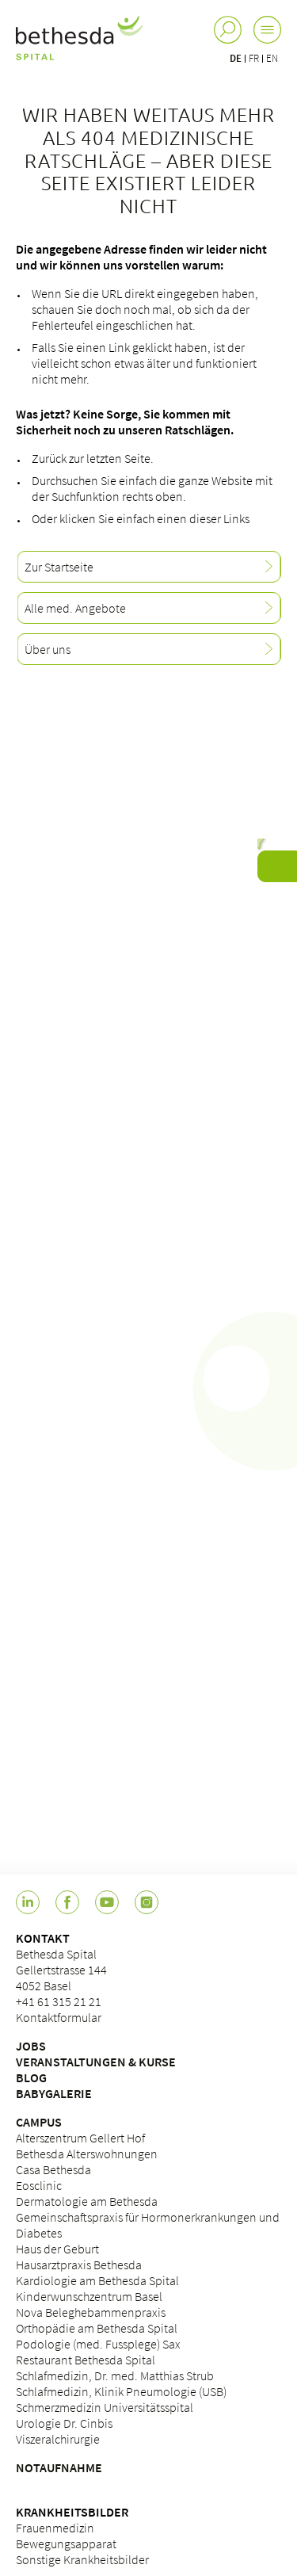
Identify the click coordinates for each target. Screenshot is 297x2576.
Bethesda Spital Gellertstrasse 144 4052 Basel (61, 1969)
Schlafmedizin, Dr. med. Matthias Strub (115, 2375)
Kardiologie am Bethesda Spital (97, 2280)
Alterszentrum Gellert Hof (80, 2138)
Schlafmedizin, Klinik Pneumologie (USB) (121, 2391)
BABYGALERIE (54, 2093)
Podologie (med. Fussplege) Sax (98, 2344)
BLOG (31, 2077)
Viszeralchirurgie (58, 2439)
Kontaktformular (58, 2017)
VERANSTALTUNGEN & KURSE (96, 2062)
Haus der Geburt (57, 2249)
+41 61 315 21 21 (58, 2001)
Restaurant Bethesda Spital (85, 2360)
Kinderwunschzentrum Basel (89, 2296)
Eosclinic (39, 2185)
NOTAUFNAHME (59, 2467)
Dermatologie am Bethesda (87, 2201)
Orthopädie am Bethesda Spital (96, 2328)
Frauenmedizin (55, 2528)
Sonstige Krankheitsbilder (82, 2559)
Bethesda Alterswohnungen (87, 2153)
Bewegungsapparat (66, 2543)
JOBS (31, 2046)
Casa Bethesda (53, 2169)
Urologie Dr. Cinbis (64, 2423)
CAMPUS (39, 2122)
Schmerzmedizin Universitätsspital (104, 2407)
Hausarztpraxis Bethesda (79, 2264)
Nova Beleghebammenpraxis (91, 2312)
